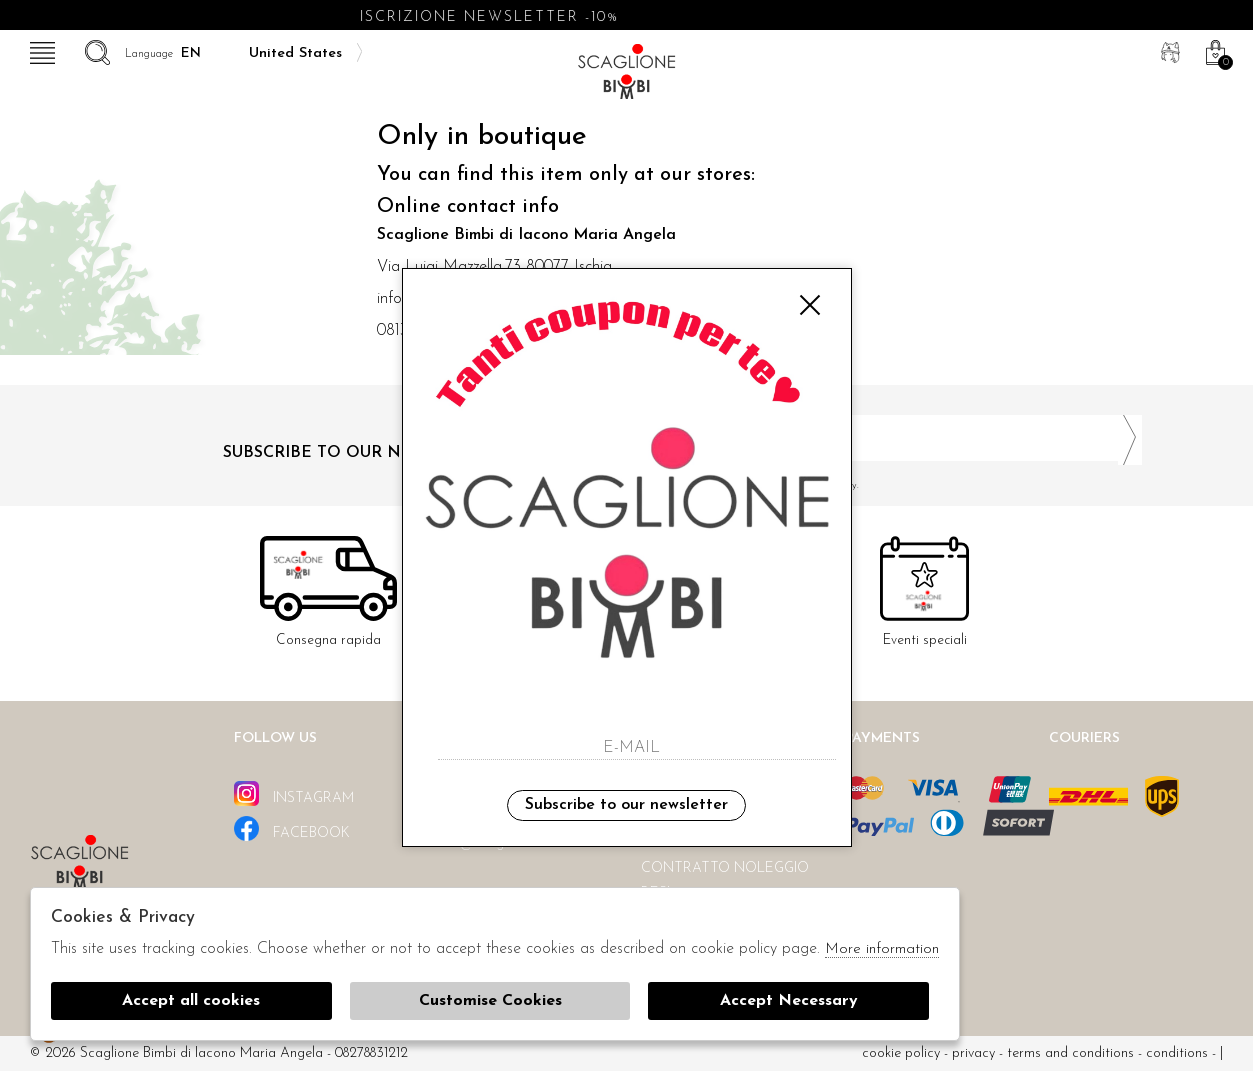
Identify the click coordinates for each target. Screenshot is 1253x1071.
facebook (292, 828)
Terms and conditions (1070, 1053)
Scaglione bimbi (627, 77)
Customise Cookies (490, 1001)
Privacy (973, 1053)
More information (882, 949)
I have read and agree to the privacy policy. (892, 485)
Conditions (1177, 1053)
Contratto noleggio (725, 868)
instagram (294, 793)
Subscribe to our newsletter (626, 805)
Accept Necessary (789, 1001)
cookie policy (901, 1053)
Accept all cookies (191, 1001)
